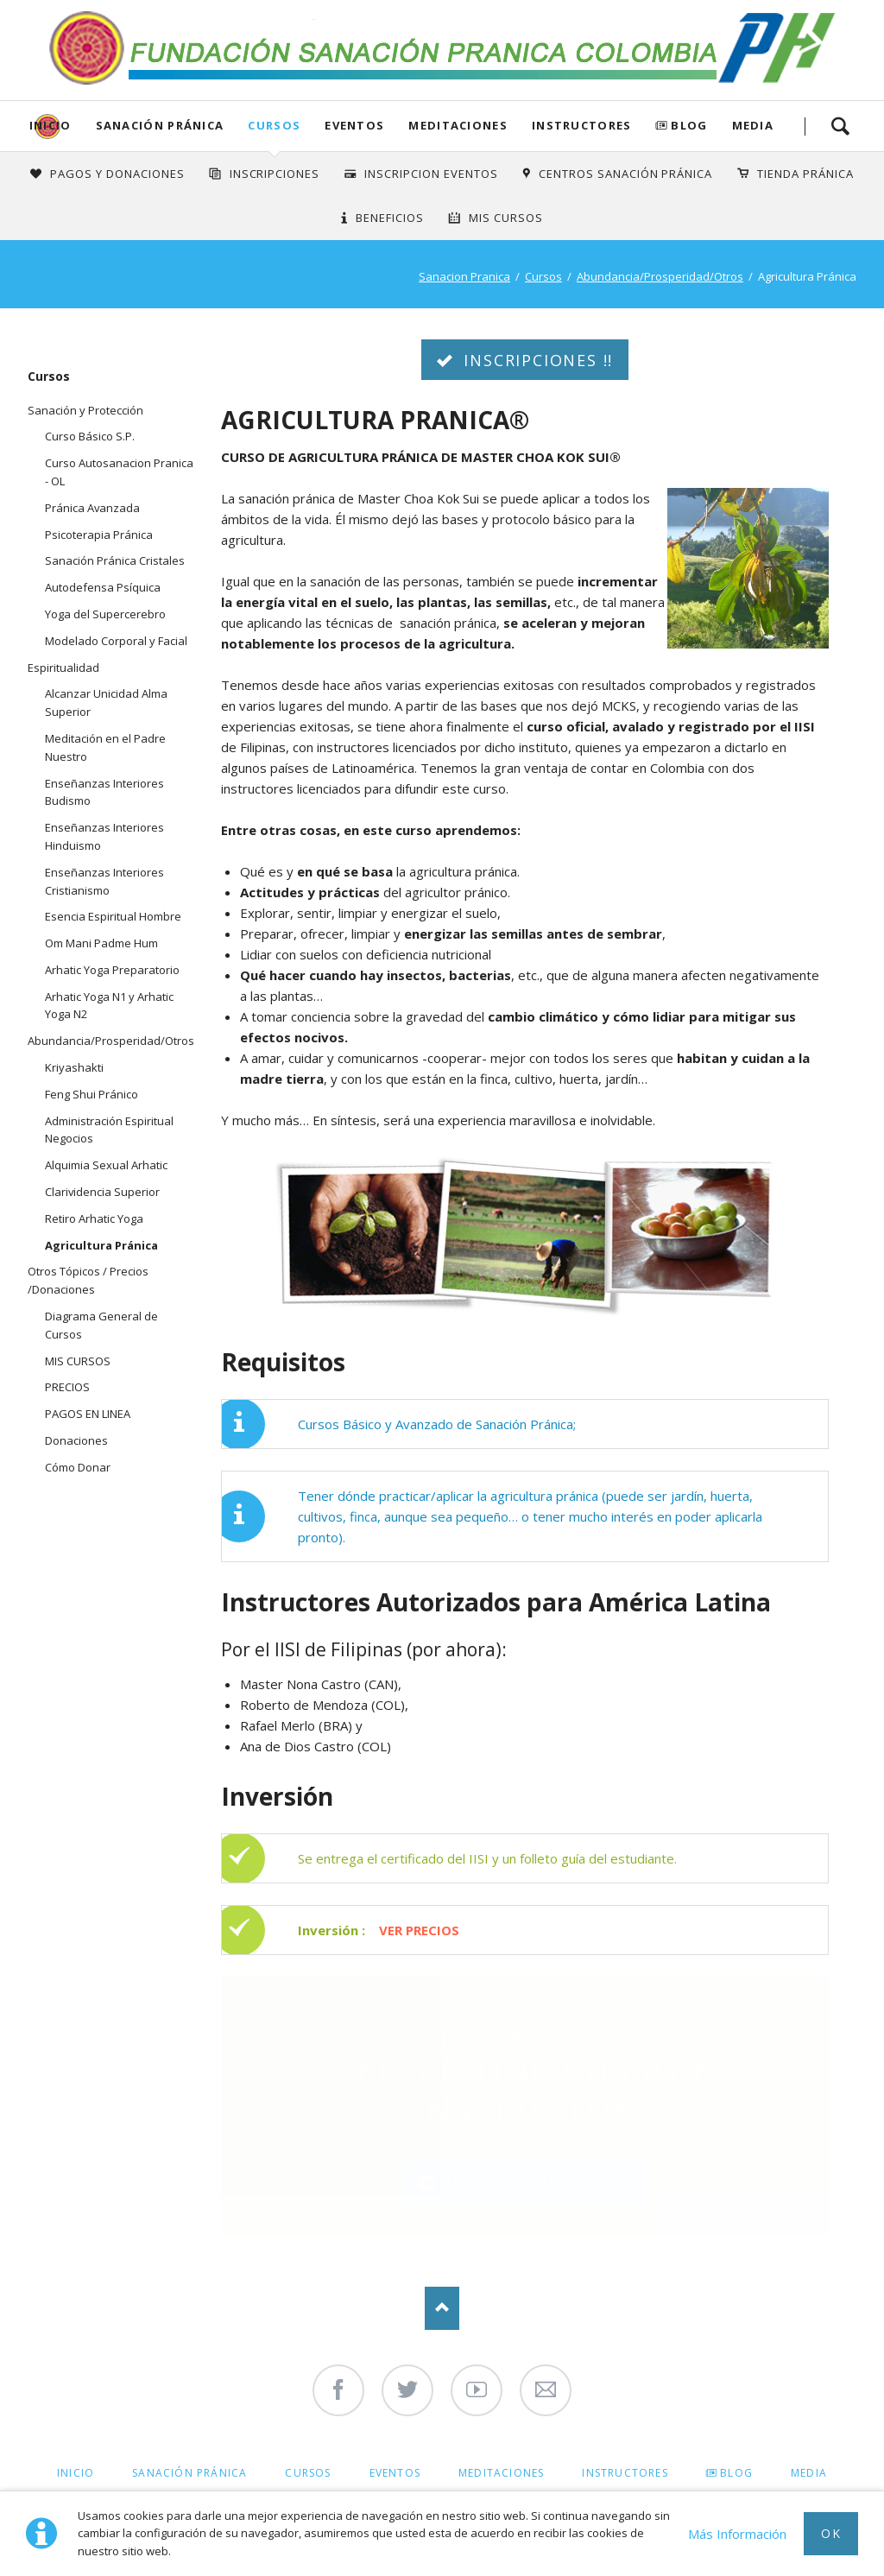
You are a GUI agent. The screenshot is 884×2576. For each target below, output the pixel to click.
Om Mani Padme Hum (101, 943)
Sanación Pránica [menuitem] (189, 2472)
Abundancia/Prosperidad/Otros (660, 276)
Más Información (737, 2533)
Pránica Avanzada (92, 508)
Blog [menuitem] (736, 2472)
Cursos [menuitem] (308, 2472)
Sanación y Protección (85, 410)
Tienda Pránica (805, 173)
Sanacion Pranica (464, 276)
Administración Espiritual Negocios (109, 1130)
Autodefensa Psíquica (103, 587)
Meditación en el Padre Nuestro (105, 747)
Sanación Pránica (160, 125)
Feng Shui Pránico (91, 1094)
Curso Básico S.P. (90, 436)
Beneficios (390, 217)
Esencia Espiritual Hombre (113, 916)
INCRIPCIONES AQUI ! (535, 2183)
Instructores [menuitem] (624, 2472)
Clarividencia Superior (102, 1191)
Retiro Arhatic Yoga (94, 1218)
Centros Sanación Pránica (625, 173)
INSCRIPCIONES (275, 173)
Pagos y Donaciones (117, 173)
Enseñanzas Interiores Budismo (104, 792)
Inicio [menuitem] (75, 2472)
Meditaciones (458, 125)
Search (840, 126)
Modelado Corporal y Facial (116, 641)
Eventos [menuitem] (394, 2472)
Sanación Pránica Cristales (115, 560)
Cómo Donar (77, 1467)
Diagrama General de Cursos (101, 1325)
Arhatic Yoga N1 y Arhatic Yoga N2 (109, 1005)
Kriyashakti (74, 1067)
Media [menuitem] (809, 2472)
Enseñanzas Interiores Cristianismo (104, 881)
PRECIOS (67, 1387)
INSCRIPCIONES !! (536, 360)
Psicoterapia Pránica (99, 534)
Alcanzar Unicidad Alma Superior (106, 702)
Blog (689, 125)
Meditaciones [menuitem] (501, 2472)
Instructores (582, 125)
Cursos (274, 125)
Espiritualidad (63, 667)
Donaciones (76, 1440)
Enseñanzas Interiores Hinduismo (104, 836)
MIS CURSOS (77, 1361)
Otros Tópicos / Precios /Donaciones (88, 1280)
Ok (831, 2533)
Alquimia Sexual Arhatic (106, 1165)
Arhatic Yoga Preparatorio (112, 970)
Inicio (50, 125)
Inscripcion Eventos (431, 173)
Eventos (354, 125)
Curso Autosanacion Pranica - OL (119, 472)
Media (753, 125)
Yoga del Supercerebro (105, 614)
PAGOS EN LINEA (87, 1413)
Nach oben (442, 2308)
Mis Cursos (506, 217)
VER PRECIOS (419, 1930)
